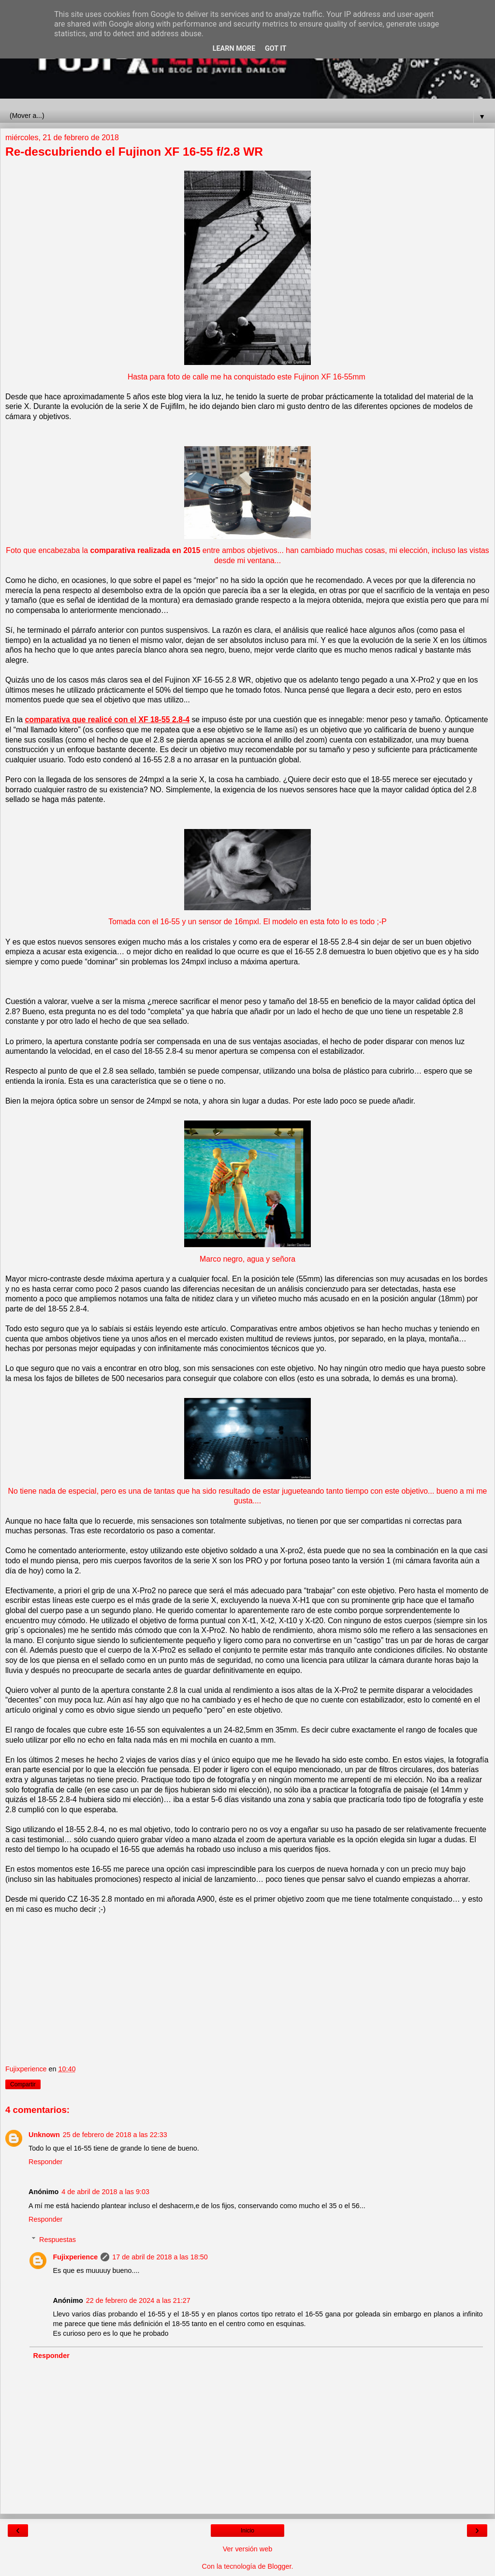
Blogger (279, 2566)
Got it (275, 48)
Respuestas (57, 2239)
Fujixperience (75, 2257)
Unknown (44, 2135)
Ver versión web (247, 2549)
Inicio (247, 2530)
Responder (45, 2162)
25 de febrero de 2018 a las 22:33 (115, 2135)
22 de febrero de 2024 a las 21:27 (138, 2300)
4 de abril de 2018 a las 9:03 (105, 2192)
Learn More (234, 48)
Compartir (23, 2084)
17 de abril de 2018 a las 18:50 (160, 2257)
